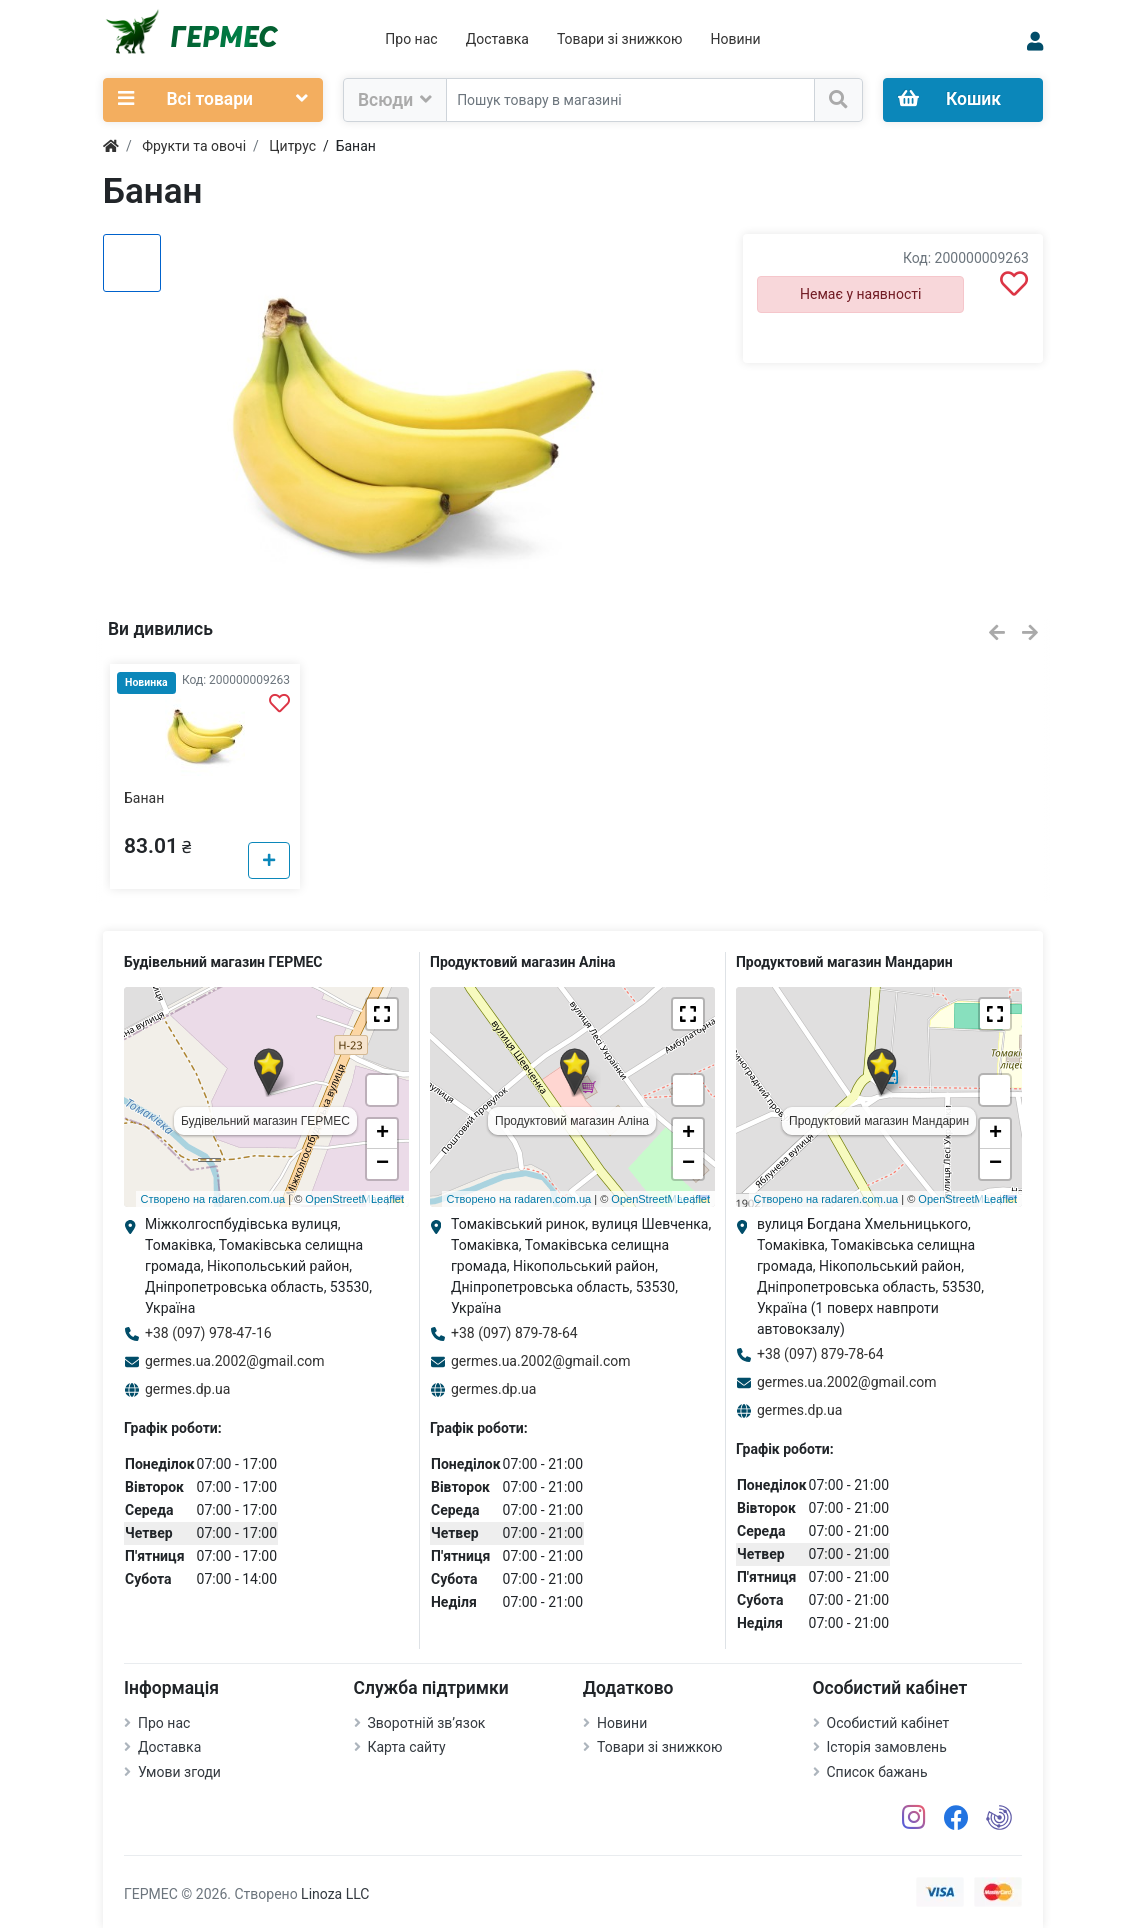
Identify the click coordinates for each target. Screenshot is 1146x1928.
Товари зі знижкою (620, 39)
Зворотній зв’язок (427, 1723)
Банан (144, 798)
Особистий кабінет (888, 1723)
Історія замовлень (887, 1747)
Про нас (411, 39)
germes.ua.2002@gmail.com (235, 1361)
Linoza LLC (335, 1894)
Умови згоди (179, 1772)
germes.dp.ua (187, 1389)
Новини (735, 39)
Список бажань (877, 1772)
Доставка (497, 39)
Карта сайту (407, 1747)
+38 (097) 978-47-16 (208, 1333)
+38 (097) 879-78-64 (514, 1333)
